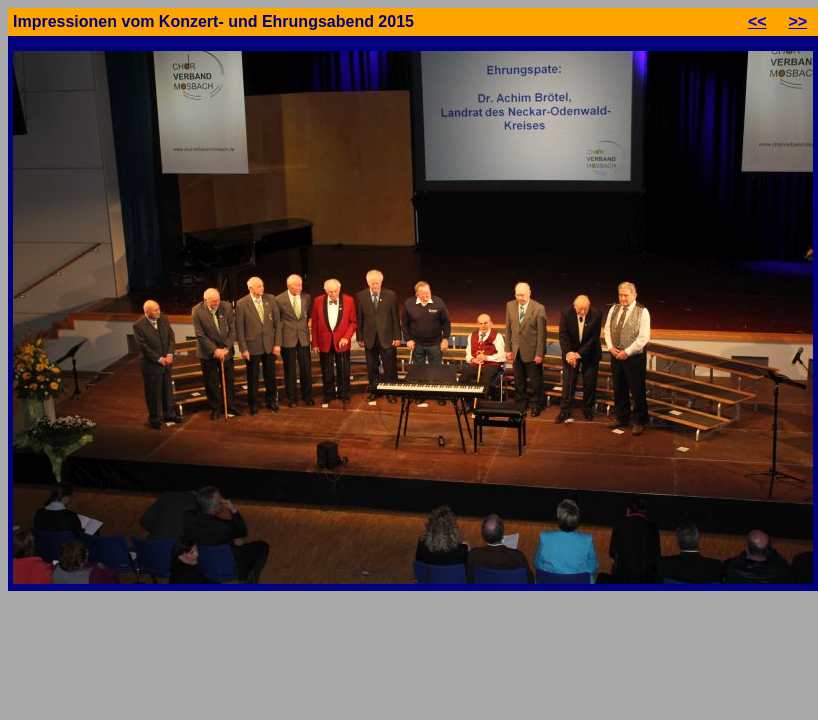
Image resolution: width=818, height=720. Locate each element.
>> (797, 21)
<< (757, 21)
